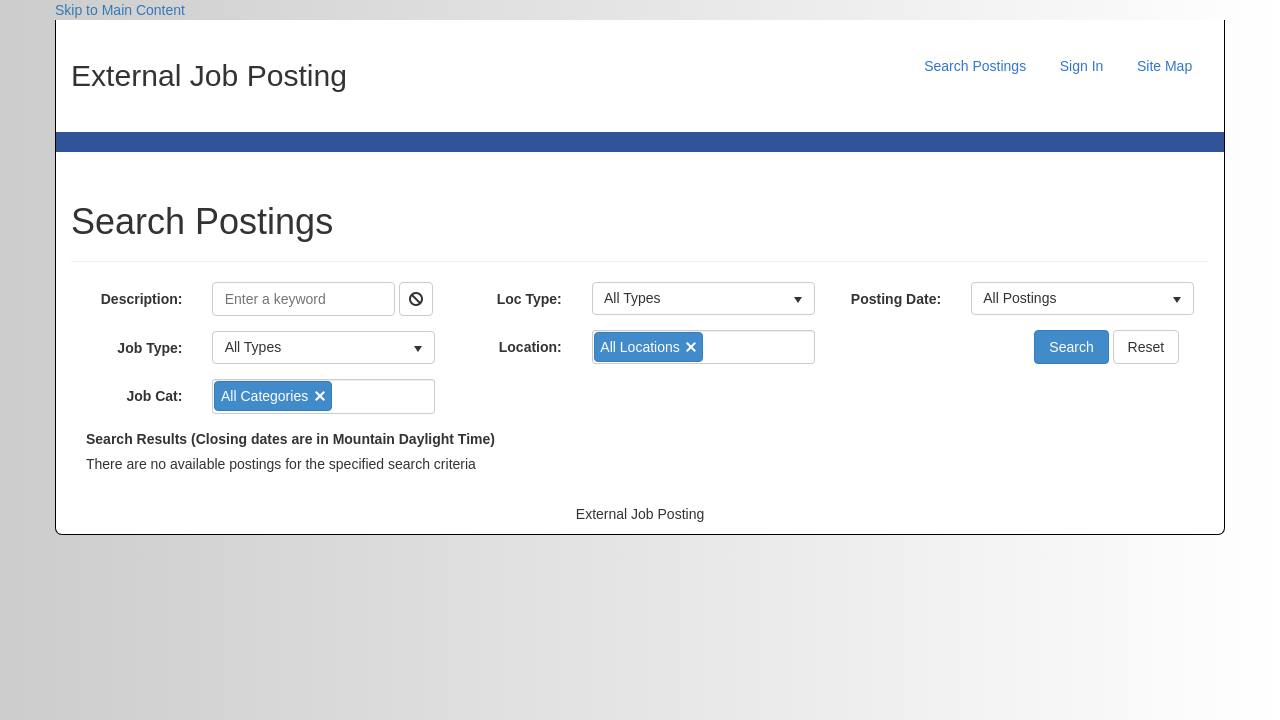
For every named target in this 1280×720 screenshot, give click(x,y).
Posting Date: (896, 299)
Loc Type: (529, 299)
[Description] (303, 299)
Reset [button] (1146, 347)
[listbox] (323, 348)
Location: (530, 347)
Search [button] (1071, 347)
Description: (142, 299)
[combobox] (347, 396)
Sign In (1082, 66)
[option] (272, 396)
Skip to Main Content (120, 10)
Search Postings (975, 66)
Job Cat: (154, 396)
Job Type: (149, 348)
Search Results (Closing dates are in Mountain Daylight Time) (290, 439)
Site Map (1164, 66)
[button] (416, 299)
